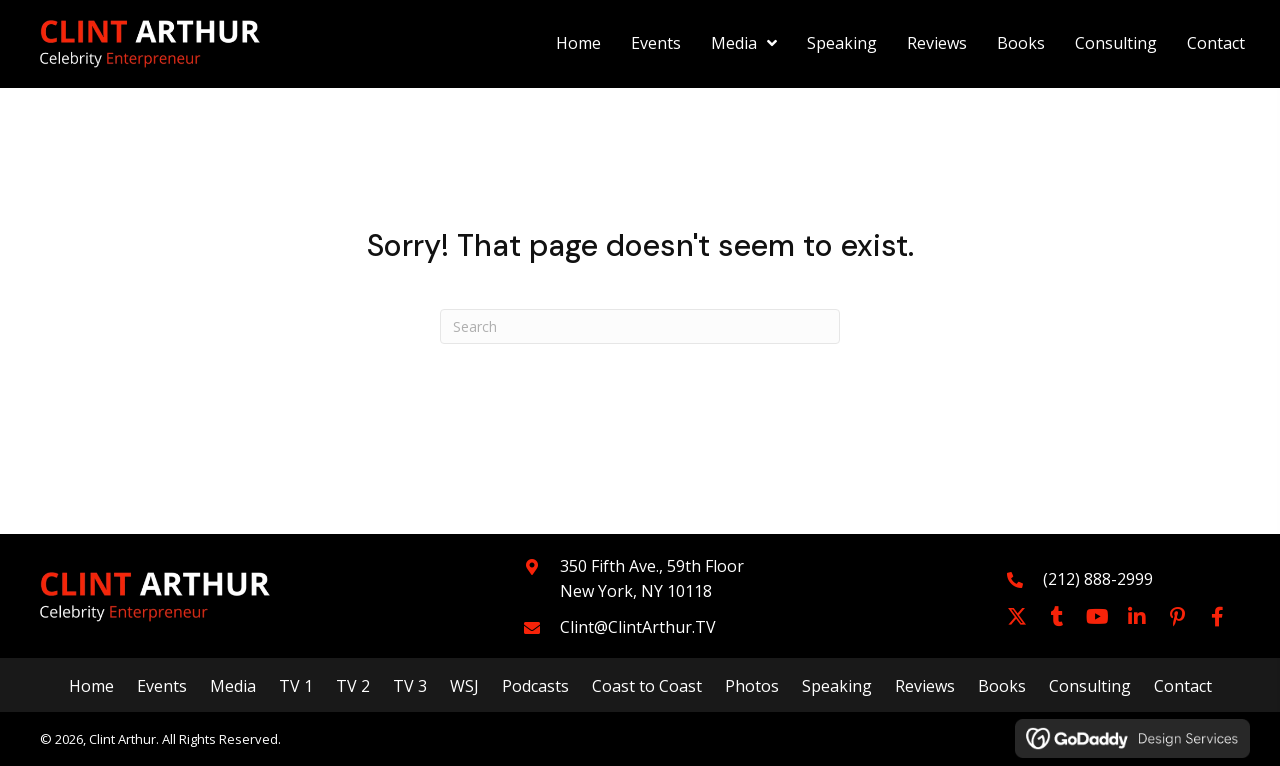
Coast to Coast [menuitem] (647, 686)
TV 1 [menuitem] (296, 686)
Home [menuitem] (91, 686)
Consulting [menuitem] (1090, 686)
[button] (1017, 617)
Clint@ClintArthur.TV (638, 627)
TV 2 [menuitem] (353, 686)
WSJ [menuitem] (464, 686)
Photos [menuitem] (752, 686)
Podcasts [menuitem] (535, 686)
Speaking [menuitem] (837, 686)
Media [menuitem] (233, 686)
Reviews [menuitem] (925, 686)
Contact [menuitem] (1183, 686)
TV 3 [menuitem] (410, 686)
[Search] (640, 326)
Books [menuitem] (1002, 686)
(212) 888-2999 (1098, 579)
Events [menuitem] (162, 686)
